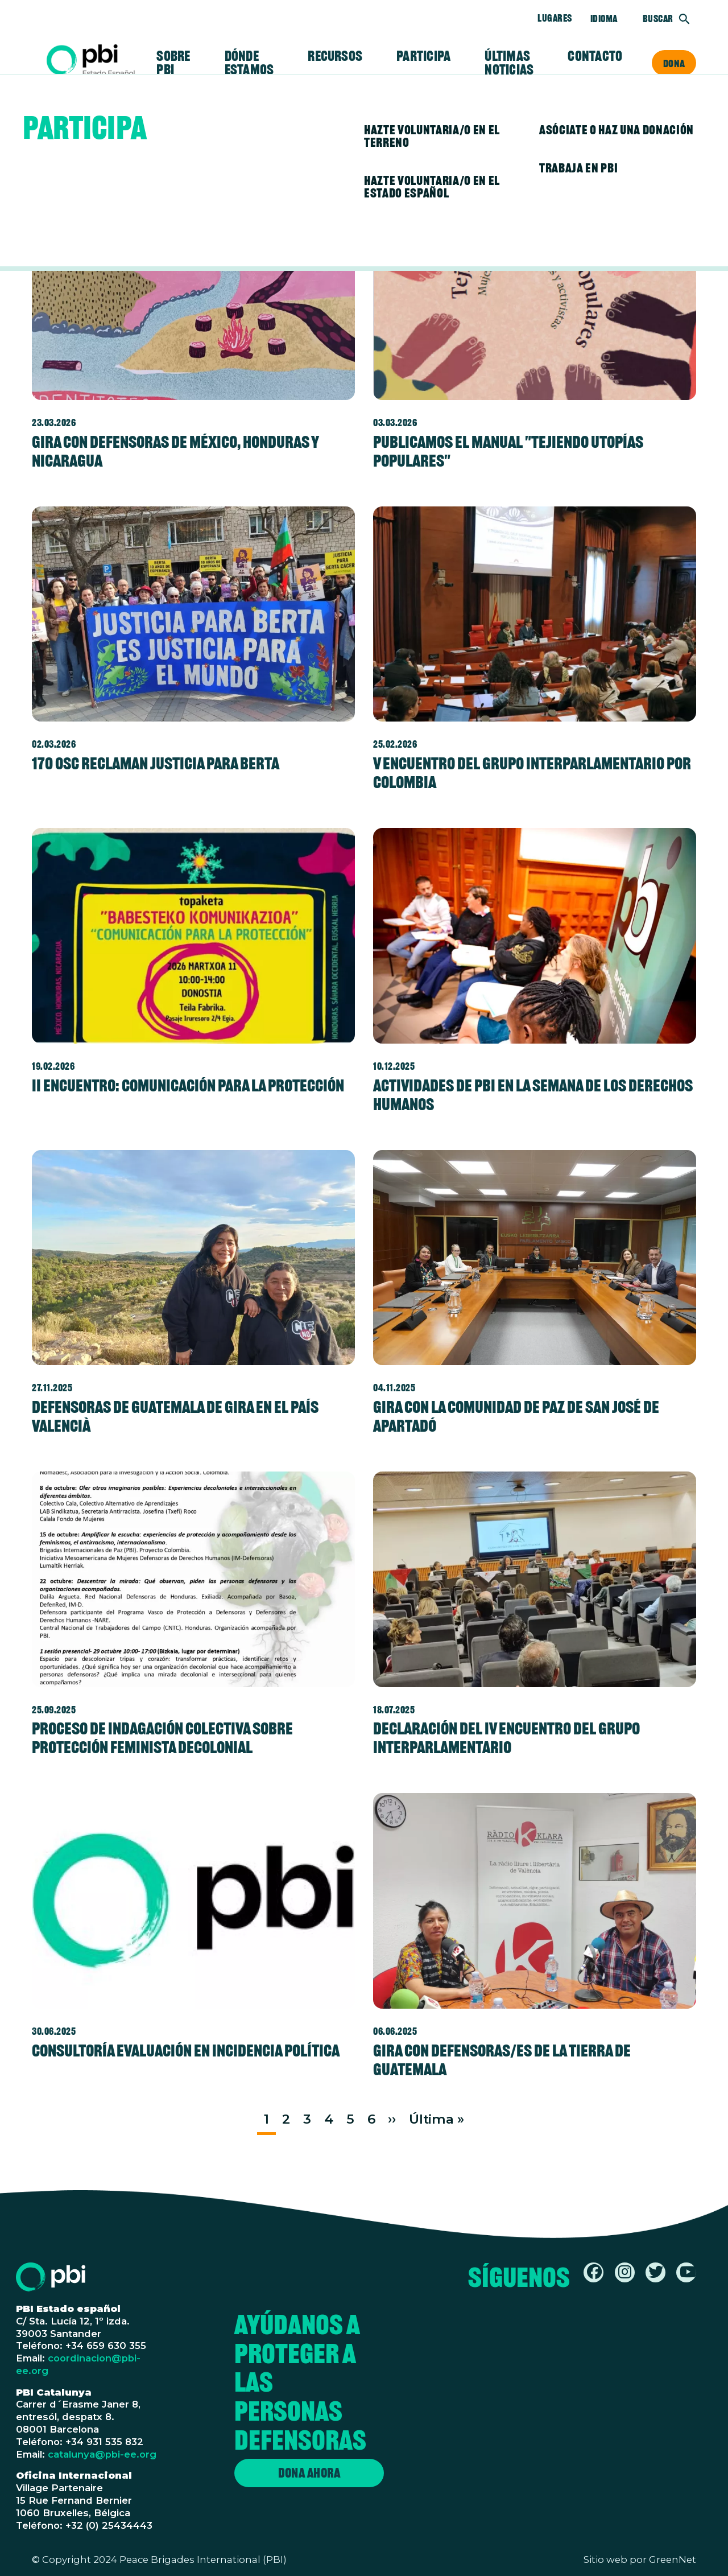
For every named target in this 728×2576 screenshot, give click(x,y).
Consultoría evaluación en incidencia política (186, 2050)
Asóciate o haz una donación (616, 129)
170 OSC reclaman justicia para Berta (155, 763)
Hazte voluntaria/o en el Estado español (432, 186)
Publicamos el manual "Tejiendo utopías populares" (508, 451)
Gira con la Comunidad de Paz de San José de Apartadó (516, 1416)
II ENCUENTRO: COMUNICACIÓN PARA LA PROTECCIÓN (188, 1085)
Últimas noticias (509, 62)
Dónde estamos (249, 62)
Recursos (335, 56)
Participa (423, 56)
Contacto (595, 56)
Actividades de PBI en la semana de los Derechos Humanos (533, 1094)
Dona (674, 63)
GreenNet (672, 2559)
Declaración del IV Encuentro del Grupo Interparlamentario (506, 1737)
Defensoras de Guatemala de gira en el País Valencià (175, 1416)
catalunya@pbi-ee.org (102, 2454)
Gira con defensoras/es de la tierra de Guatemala (502, 2059)
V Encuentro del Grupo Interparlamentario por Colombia (532, 772)
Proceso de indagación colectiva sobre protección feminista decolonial (162, 1737)
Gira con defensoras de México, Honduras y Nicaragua (175, 451)
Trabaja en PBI (578, 167)
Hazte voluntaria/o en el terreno (432, 136)
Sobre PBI (173, 62)
